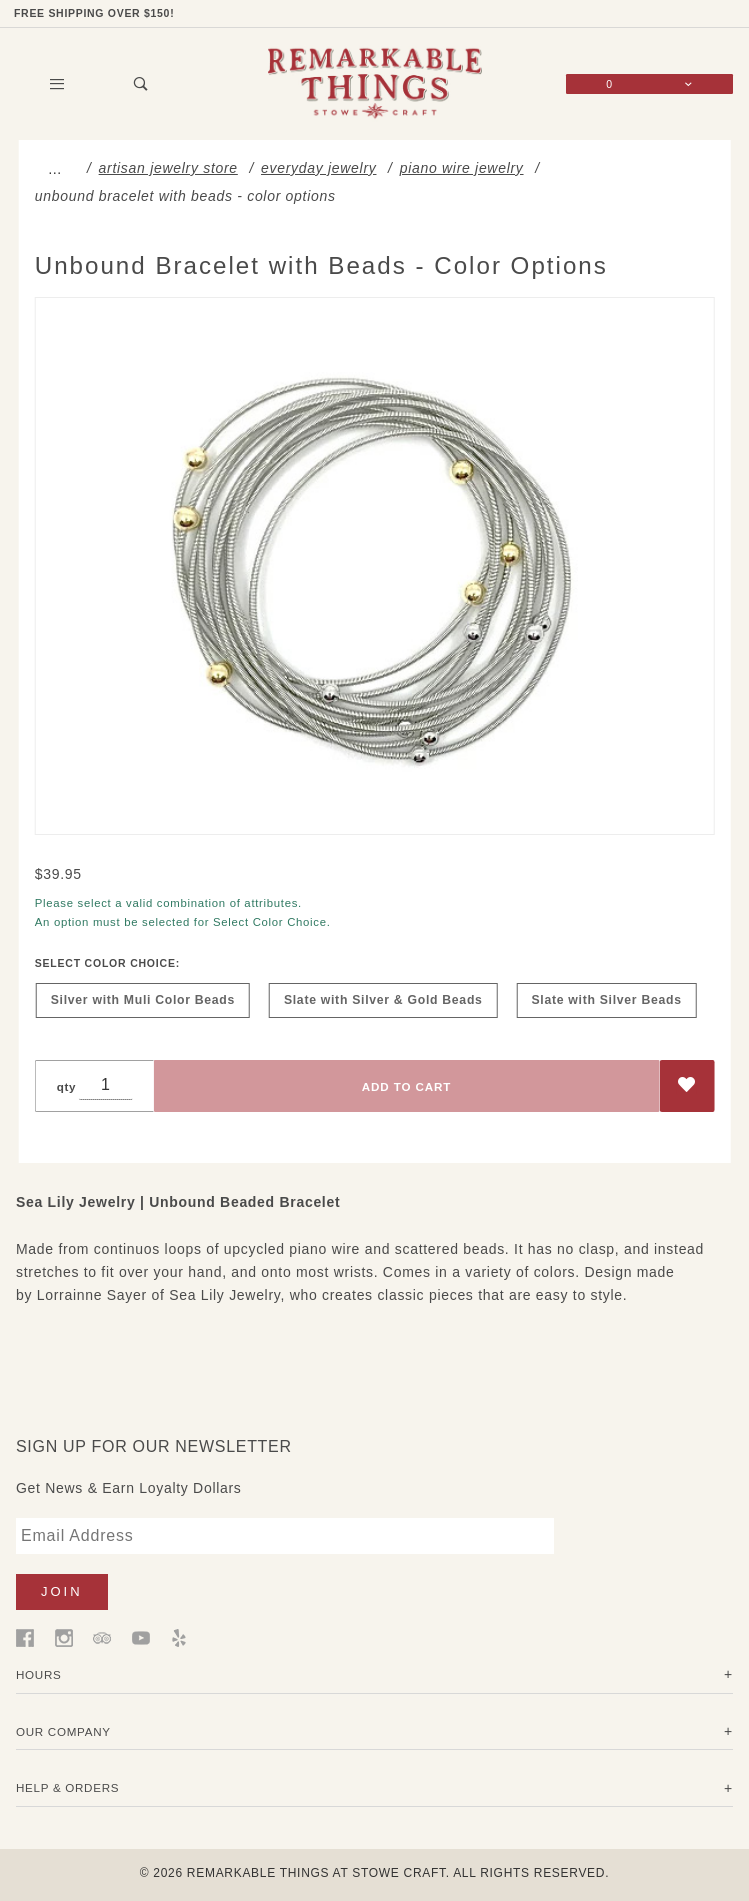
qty (67, 1087)
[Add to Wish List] (686, 1087)
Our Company (63, 1731)
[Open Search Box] (142, 85)
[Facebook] (25, 1637)
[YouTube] (141, 1637)
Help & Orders (67, 1787)
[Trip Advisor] (102, 1637)
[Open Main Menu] (58, 85)
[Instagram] (64, 1637)
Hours (38, 1674)
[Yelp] (179, 1637)
